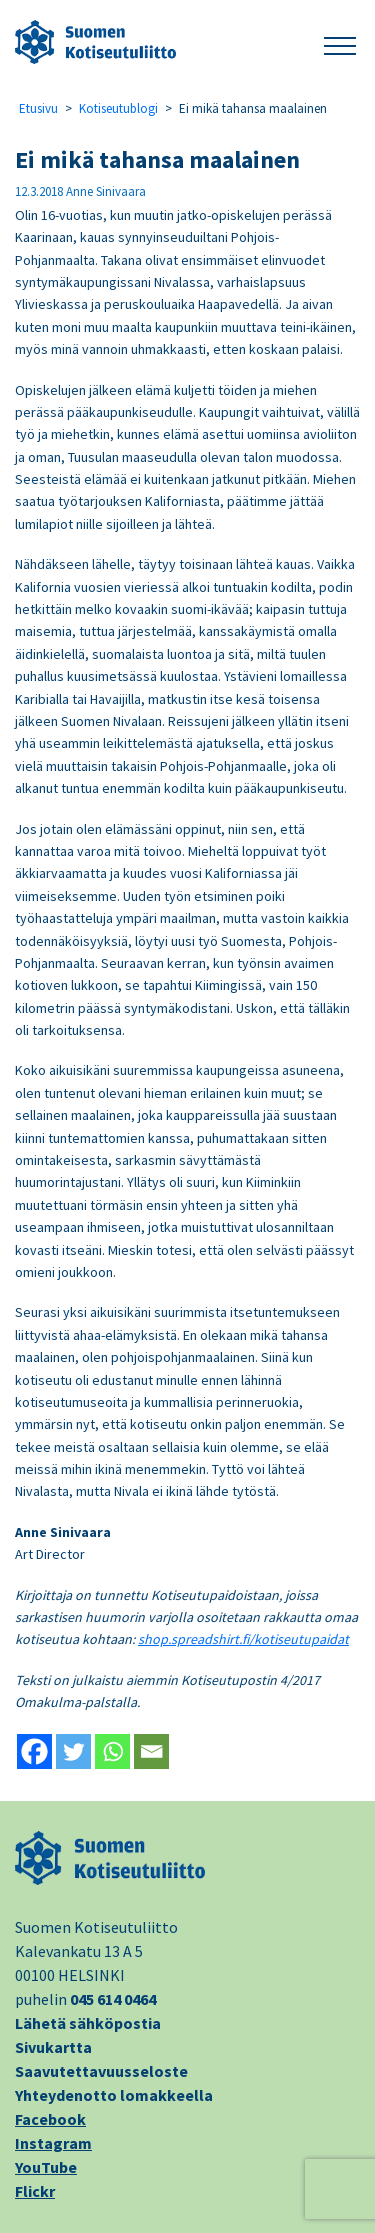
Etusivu (38, 108)
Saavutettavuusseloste (101, 2071)
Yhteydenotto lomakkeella (114, 2095)
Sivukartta (53, 2047)
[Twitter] (73, 1751)
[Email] (151, 1751)
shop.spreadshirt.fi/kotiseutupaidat (243, 1639)
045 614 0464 (113, 1999)
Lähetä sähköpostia (88, 2023)
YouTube (46, 2167)
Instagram (53, 2143)
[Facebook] (34, 1751)
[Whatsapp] (112, 1751)
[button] (340, 42)
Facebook (50, 2119)
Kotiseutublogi (118, 108)
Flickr (35, 2191)
